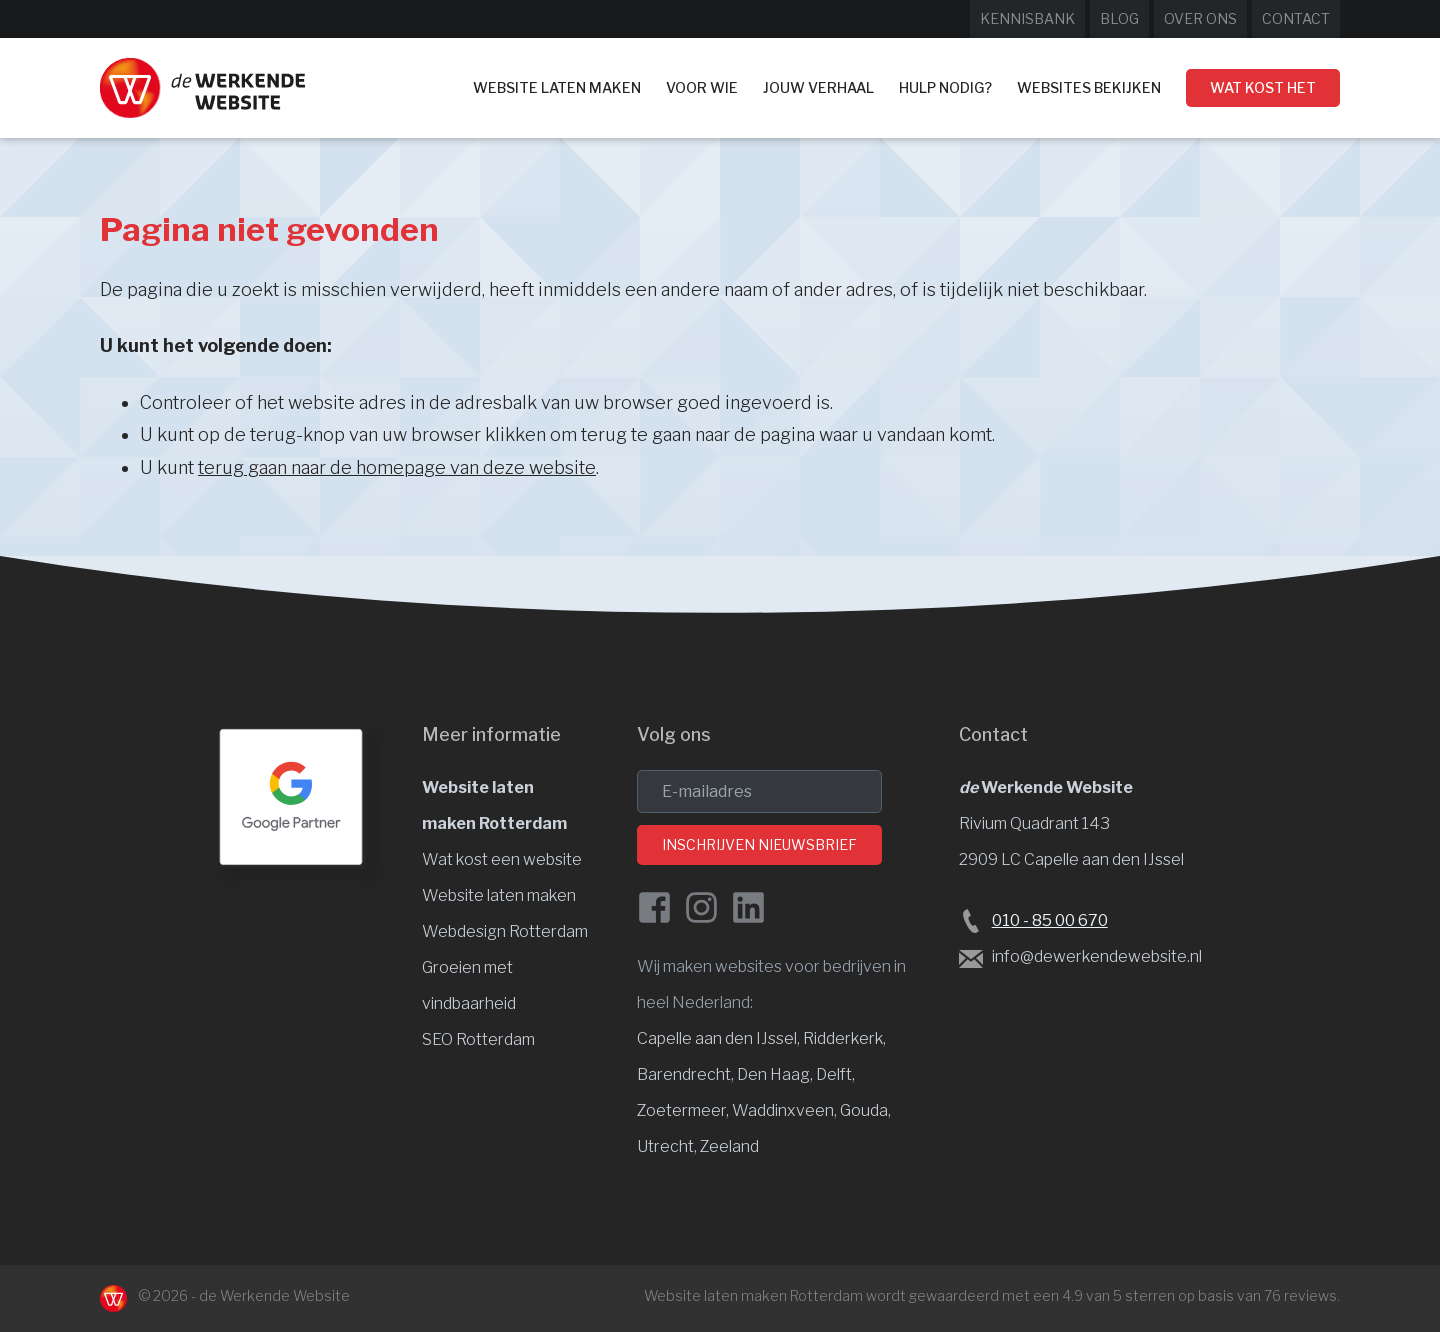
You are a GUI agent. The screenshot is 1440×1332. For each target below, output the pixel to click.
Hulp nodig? (945, 87)
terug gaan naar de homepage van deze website (397, 467)
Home (438, 86)
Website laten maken (557, 87)
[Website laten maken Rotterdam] (202, 88)
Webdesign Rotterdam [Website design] (505, 931)
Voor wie (702, 87)
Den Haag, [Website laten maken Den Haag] (776, 1074)
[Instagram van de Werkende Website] (701, 907)
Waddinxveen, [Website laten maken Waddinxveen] (786, 1110)
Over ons (1200, 18)
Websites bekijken (1089, 87)
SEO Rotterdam (478, 1039)
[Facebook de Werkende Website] (654, 907)
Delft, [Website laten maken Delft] (835, 1074)
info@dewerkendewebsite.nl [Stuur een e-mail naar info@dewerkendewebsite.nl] (1097, 956)
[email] (759, 791)
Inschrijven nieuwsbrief (759, 844)
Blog (1119, 18)
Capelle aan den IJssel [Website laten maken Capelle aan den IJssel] (717, 1038)
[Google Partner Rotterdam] (291, 797)
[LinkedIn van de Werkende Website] (748, 907)
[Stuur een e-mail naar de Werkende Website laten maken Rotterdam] (971, 958)
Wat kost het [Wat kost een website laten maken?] (1263, 87)
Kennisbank (1027, 18)
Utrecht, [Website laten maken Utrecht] (668, 1146)
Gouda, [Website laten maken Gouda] (865, 1110)
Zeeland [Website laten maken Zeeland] (729, 1146)
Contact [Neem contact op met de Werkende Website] (1296, 18)
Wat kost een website (502, 859)
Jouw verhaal (818, 87)
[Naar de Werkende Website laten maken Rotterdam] (113, 1298)
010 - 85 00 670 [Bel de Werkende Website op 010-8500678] (1050, 920)
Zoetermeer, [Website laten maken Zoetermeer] (684, 1110)
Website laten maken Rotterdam (753, 1295)
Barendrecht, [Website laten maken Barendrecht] (687, 1074)
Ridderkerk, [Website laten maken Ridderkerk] (844, 1038)
